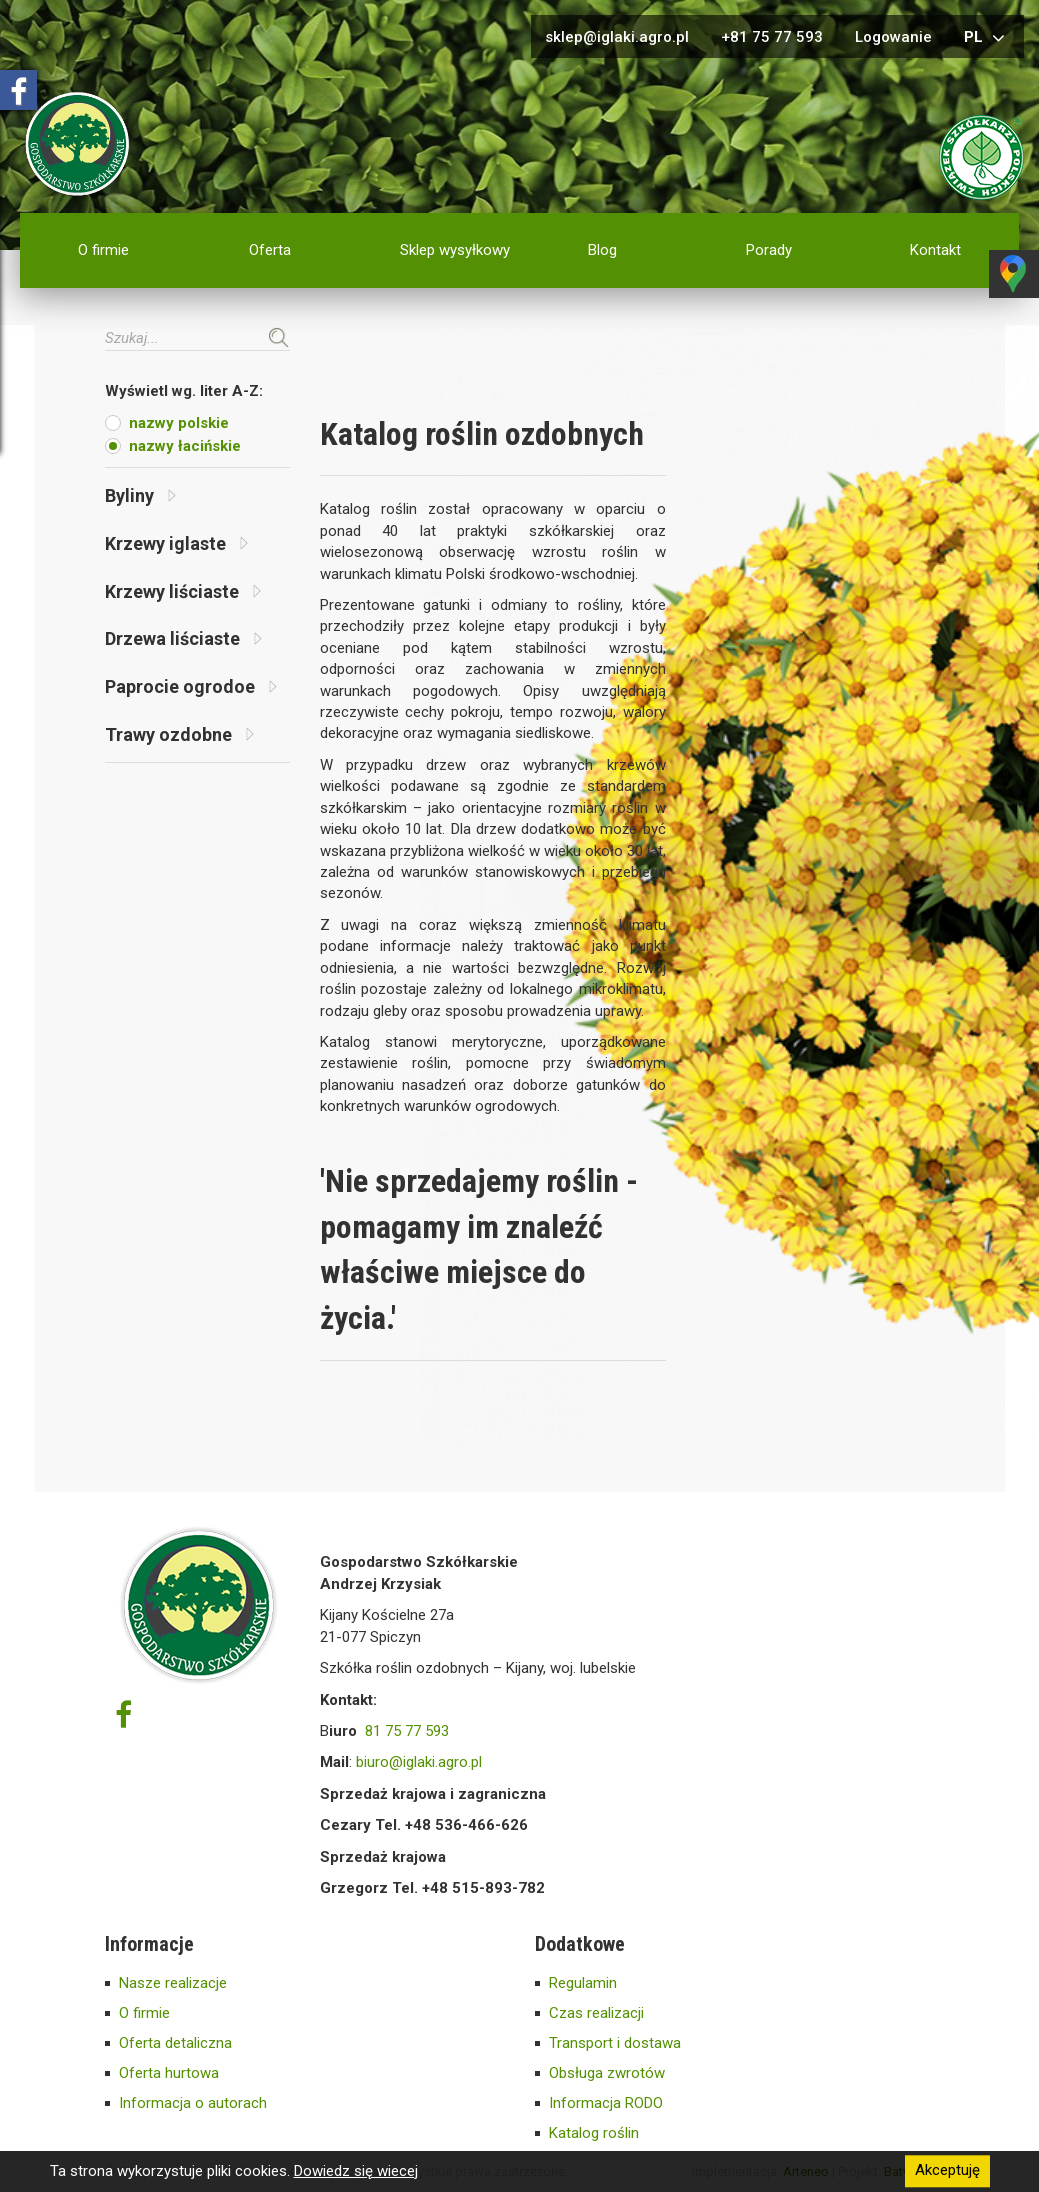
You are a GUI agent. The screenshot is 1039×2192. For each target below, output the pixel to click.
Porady (769, 250)
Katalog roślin (594, 2133)
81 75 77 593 (407, 1731)
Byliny (140, 495)
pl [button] (987, 38)
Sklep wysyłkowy (455, 250)
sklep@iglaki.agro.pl (617, 37)
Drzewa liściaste (183, 638)
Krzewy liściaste (183, 591)
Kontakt (935, 250)
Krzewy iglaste (176, 543)
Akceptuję (947, 2171)
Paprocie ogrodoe (191, 686)
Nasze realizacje (173, 1983)
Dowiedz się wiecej (356, 2171)
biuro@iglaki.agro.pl (419, 1762)
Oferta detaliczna (175, 2043)
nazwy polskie (179, 423)
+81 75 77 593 (772, 37)
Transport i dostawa (615, 2043)
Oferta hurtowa (169, 2073)
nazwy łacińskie (185, 446)
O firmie (103, 250)
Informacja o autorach (193, 2103)
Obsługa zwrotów (607, 2073)
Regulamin (583, 1983)
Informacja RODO (606, 2103)
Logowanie (893, 37)
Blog (602, 250)
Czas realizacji (596, 2013)
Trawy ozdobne (179, 734)
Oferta (270, 250)
